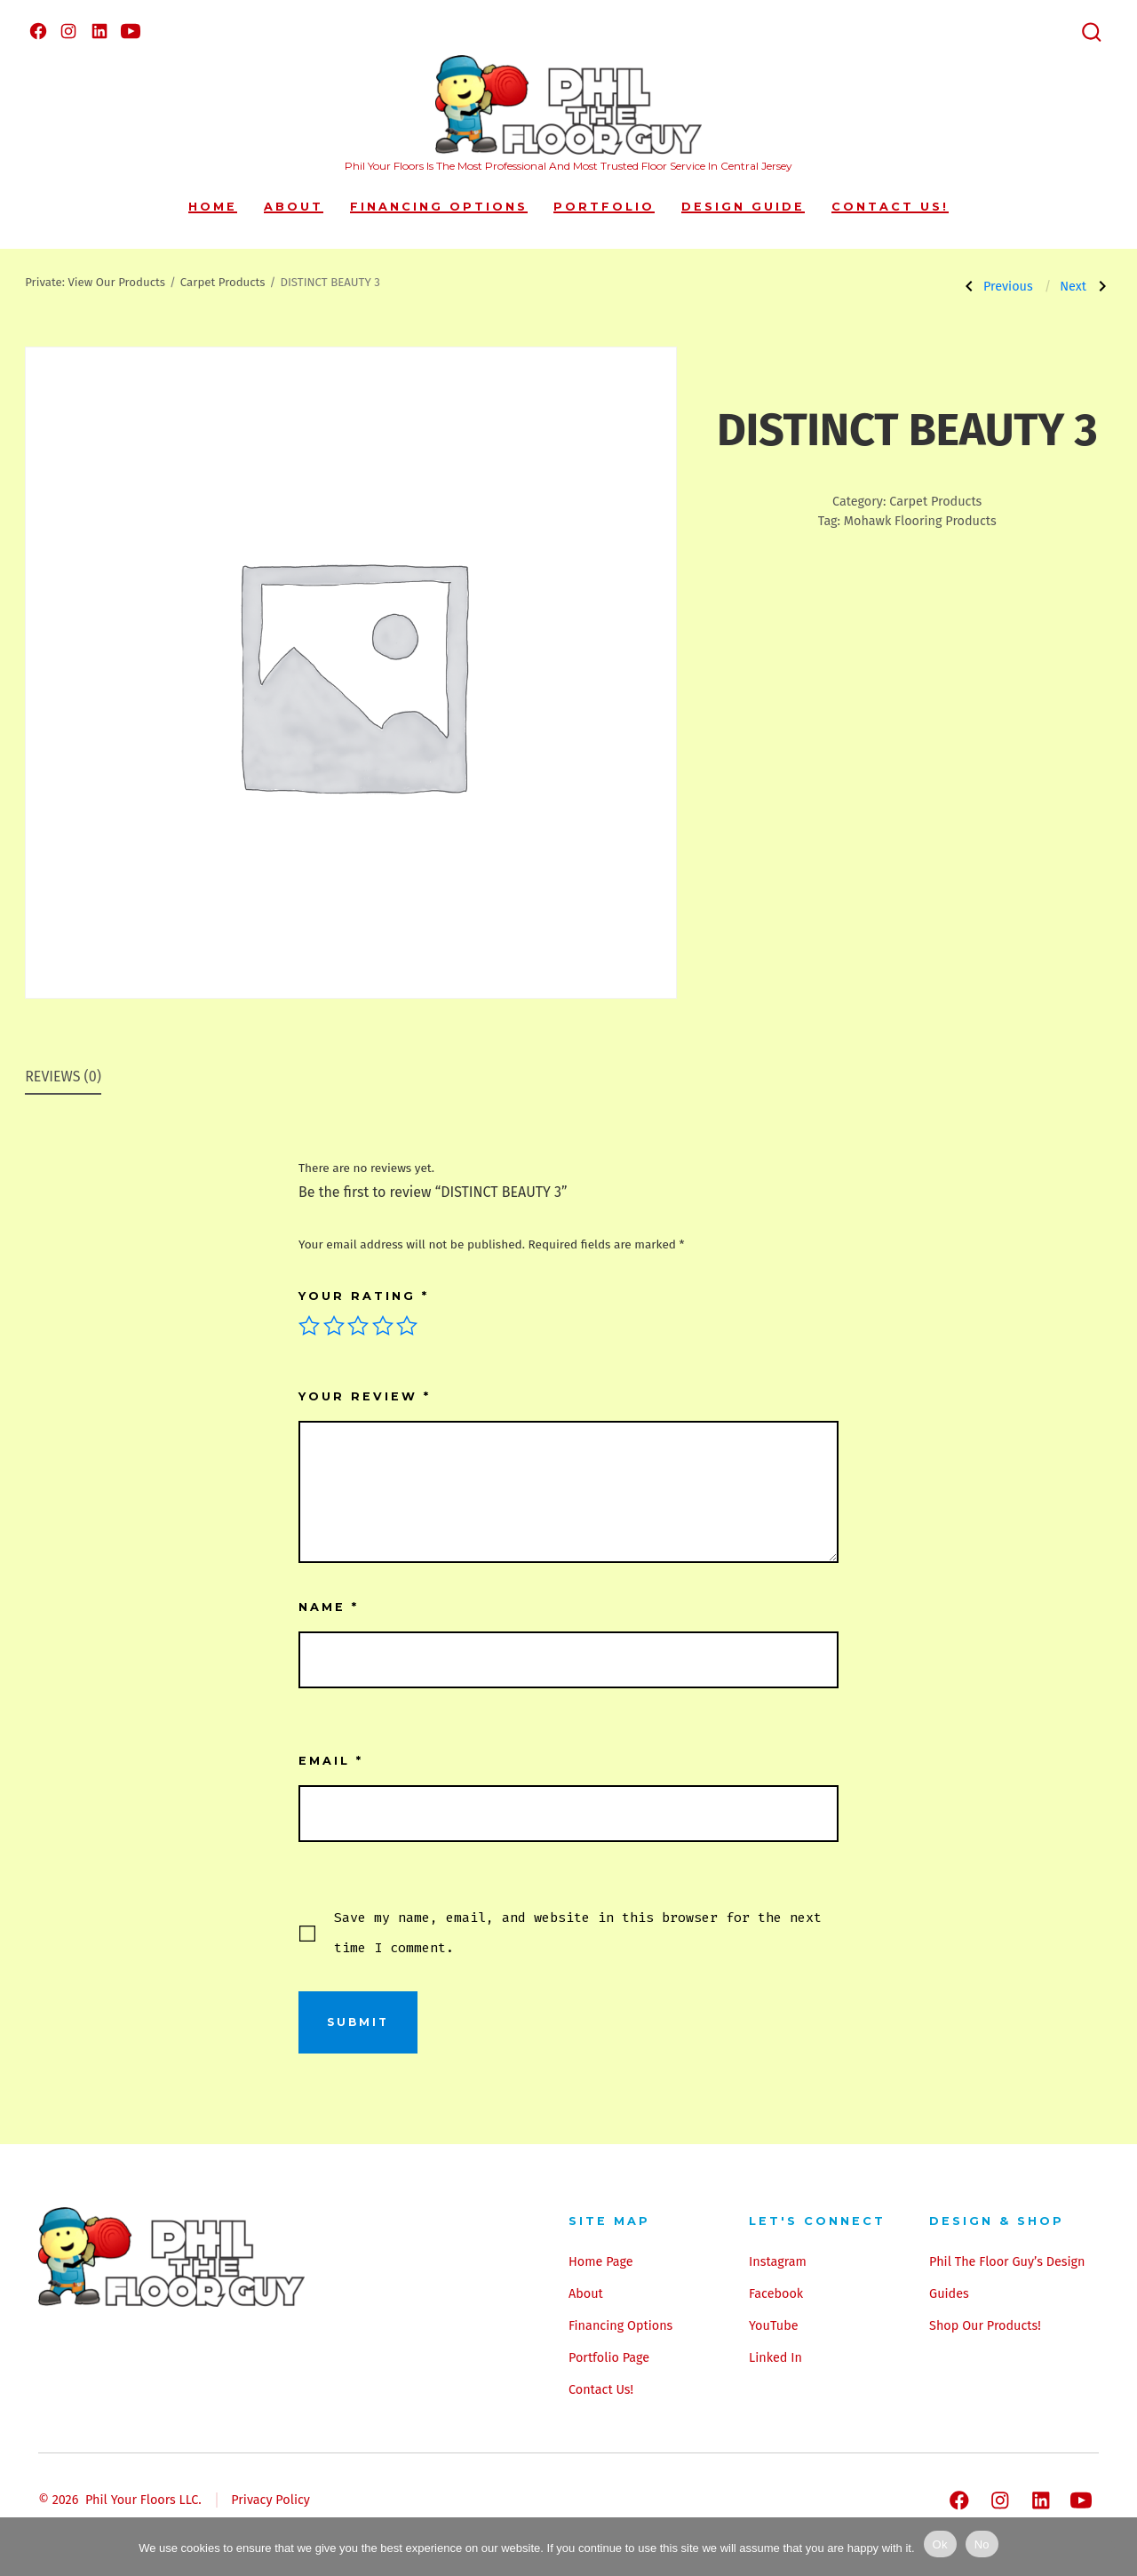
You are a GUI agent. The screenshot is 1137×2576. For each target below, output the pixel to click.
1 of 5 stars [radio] (309, 1325)
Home (212, 206)
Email (330, 1760)
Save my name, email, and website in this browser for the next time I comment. (578, 1933)
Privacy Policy (270, 2500)
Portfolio (604, 206)
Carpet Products (223, 282)
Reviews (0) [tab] (63, 1076)
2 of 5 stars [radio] (334, 1325)
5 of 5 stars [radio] (406, 1325)
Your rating (363, 1296)
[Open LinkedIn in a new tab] (99, 31)
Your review (364, 1396)
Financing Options (439, 206)
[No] (1115, 2547)
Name (328, 1607)
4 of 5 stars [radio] (383, 1325)
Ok (940, 2544)
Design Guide (743, 206)
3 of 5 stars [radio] (358, 1325)
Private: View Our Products (95, 282)
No (982, 2544)
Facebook (776, 2293)
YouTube (773, 2325)
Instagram (778, 2261)
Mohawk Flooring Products (920, 521)
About (293, 206)
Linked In (775, 2357)
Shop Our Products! (985, 2325)
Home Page (600, 2261)
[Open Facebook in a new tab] (38, 31)
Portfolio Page (608, 2357)
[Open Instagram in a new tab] (68, 31)
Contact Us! (890, 206)
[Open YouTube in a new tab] (130, 31)
